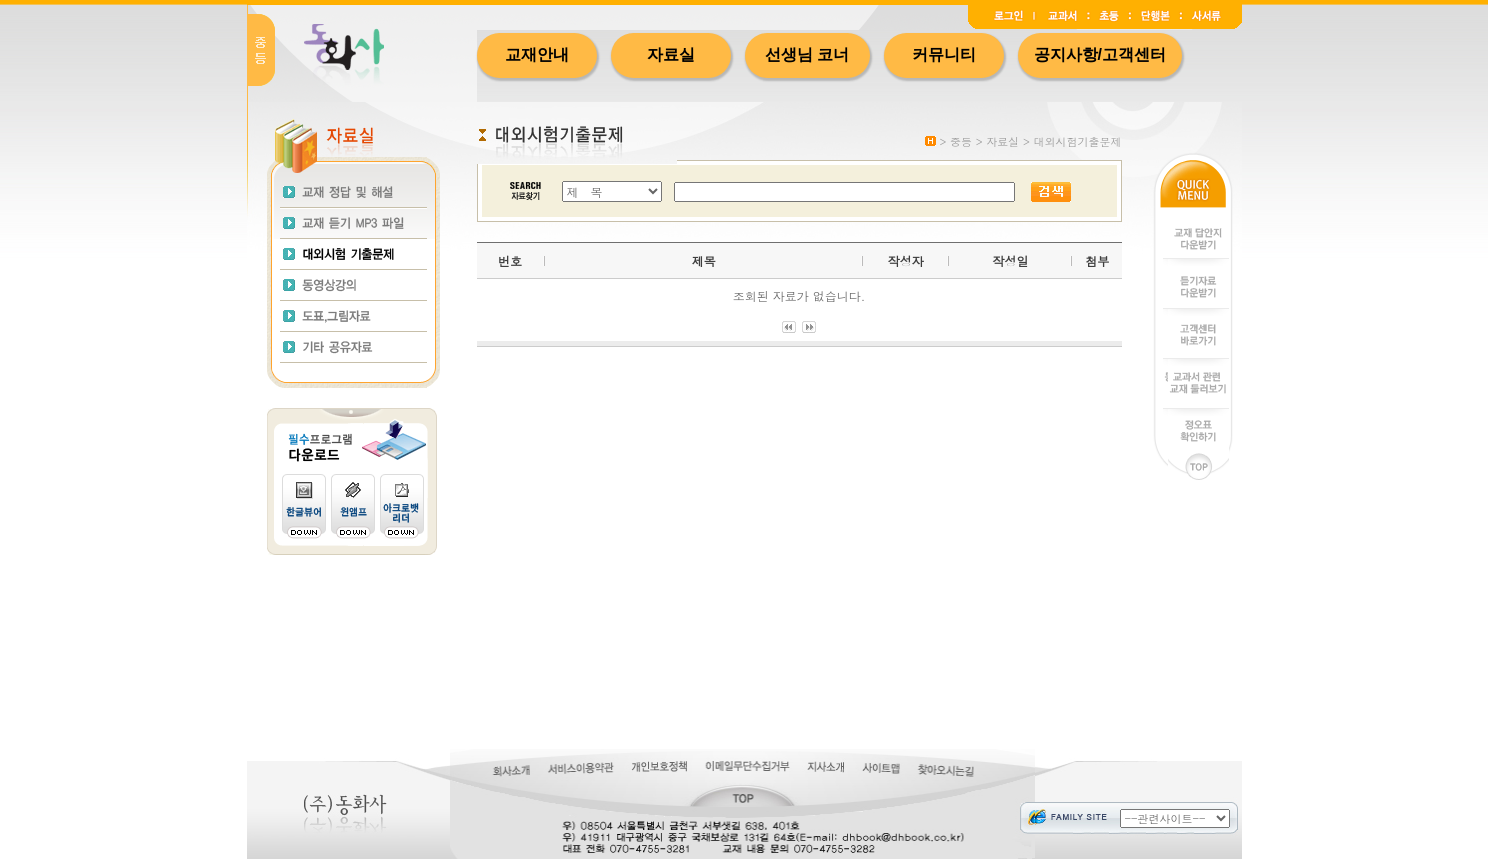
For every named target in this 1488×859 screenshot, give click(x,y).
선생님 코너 (807, 54)
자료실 (671, 54)
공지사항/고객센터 (1100, 54)
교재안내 (537, 54)
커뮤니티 (944, 54)
